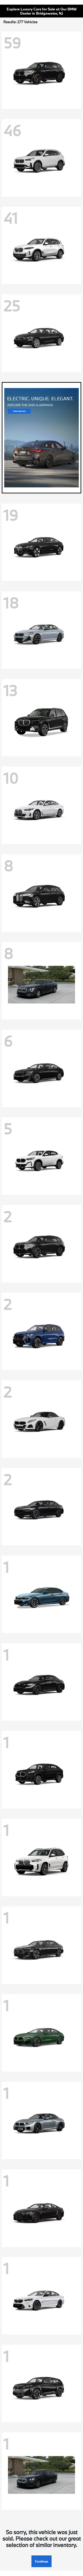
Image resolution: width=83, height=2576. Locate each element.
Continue (41, 2561)
